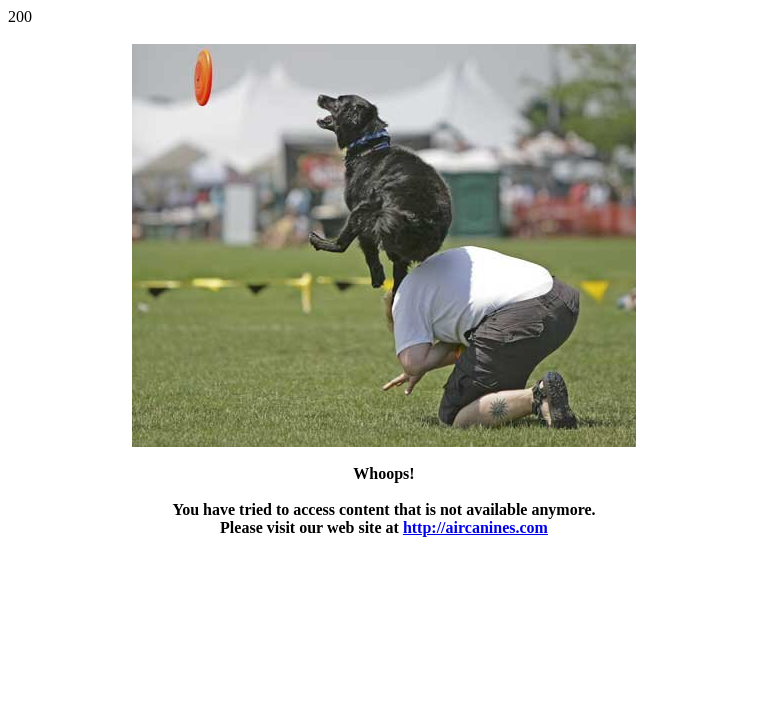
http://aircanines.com (475, 527)
